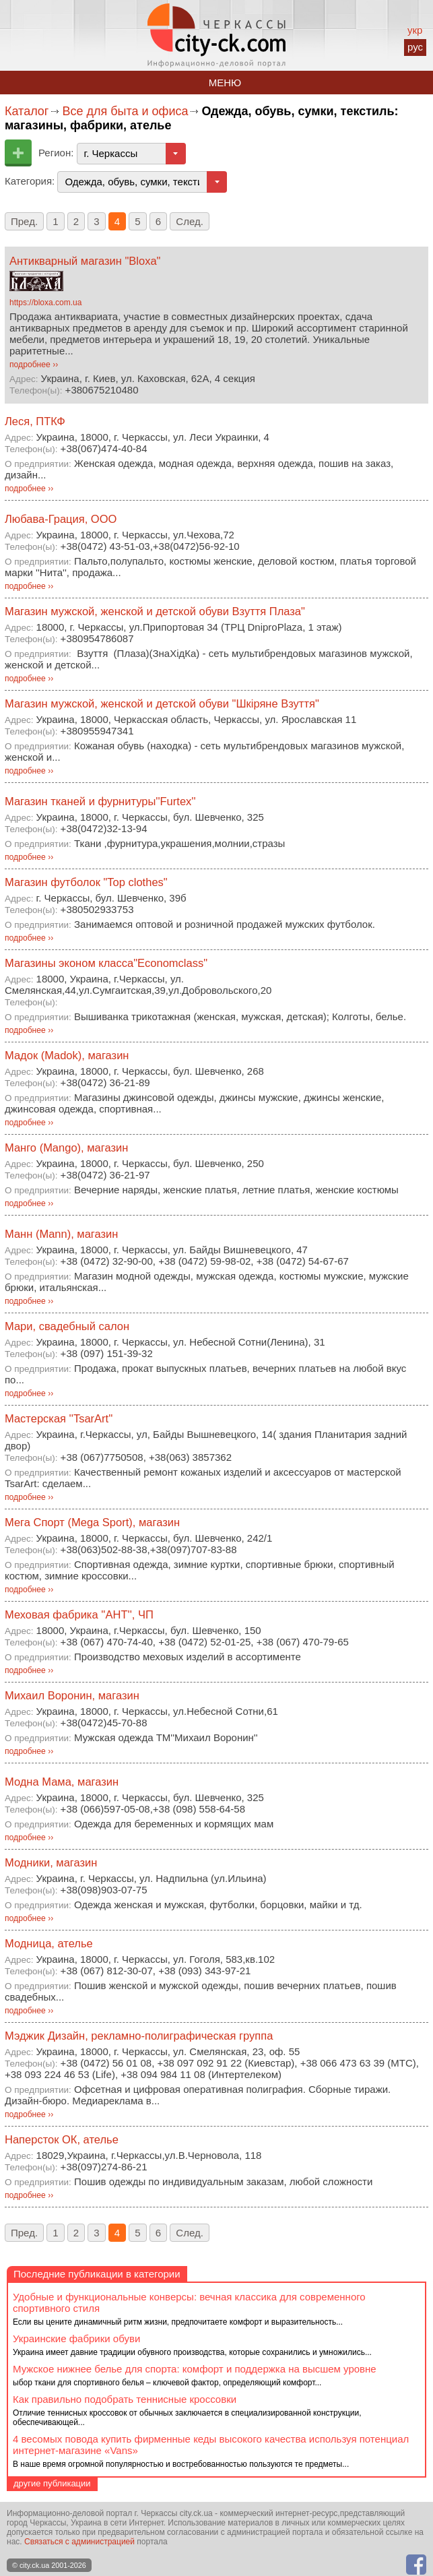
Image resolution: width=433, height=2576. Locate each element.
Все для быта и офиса (125, 111)
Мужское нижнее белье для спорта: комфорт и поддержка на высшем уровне (194, 2369)
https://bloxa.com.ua (45, 302)
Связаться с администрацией (79, 2541)
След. (189, 221)
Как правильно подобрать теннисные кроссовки (124, 2399)
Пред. (24, 221)
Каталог (26, 111)
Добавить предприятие (18, 152)
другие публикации (52, 2483)
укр (414, 30)
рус (415, 47)
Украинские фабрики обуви (76, 2338)
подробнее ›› (33, 364)
